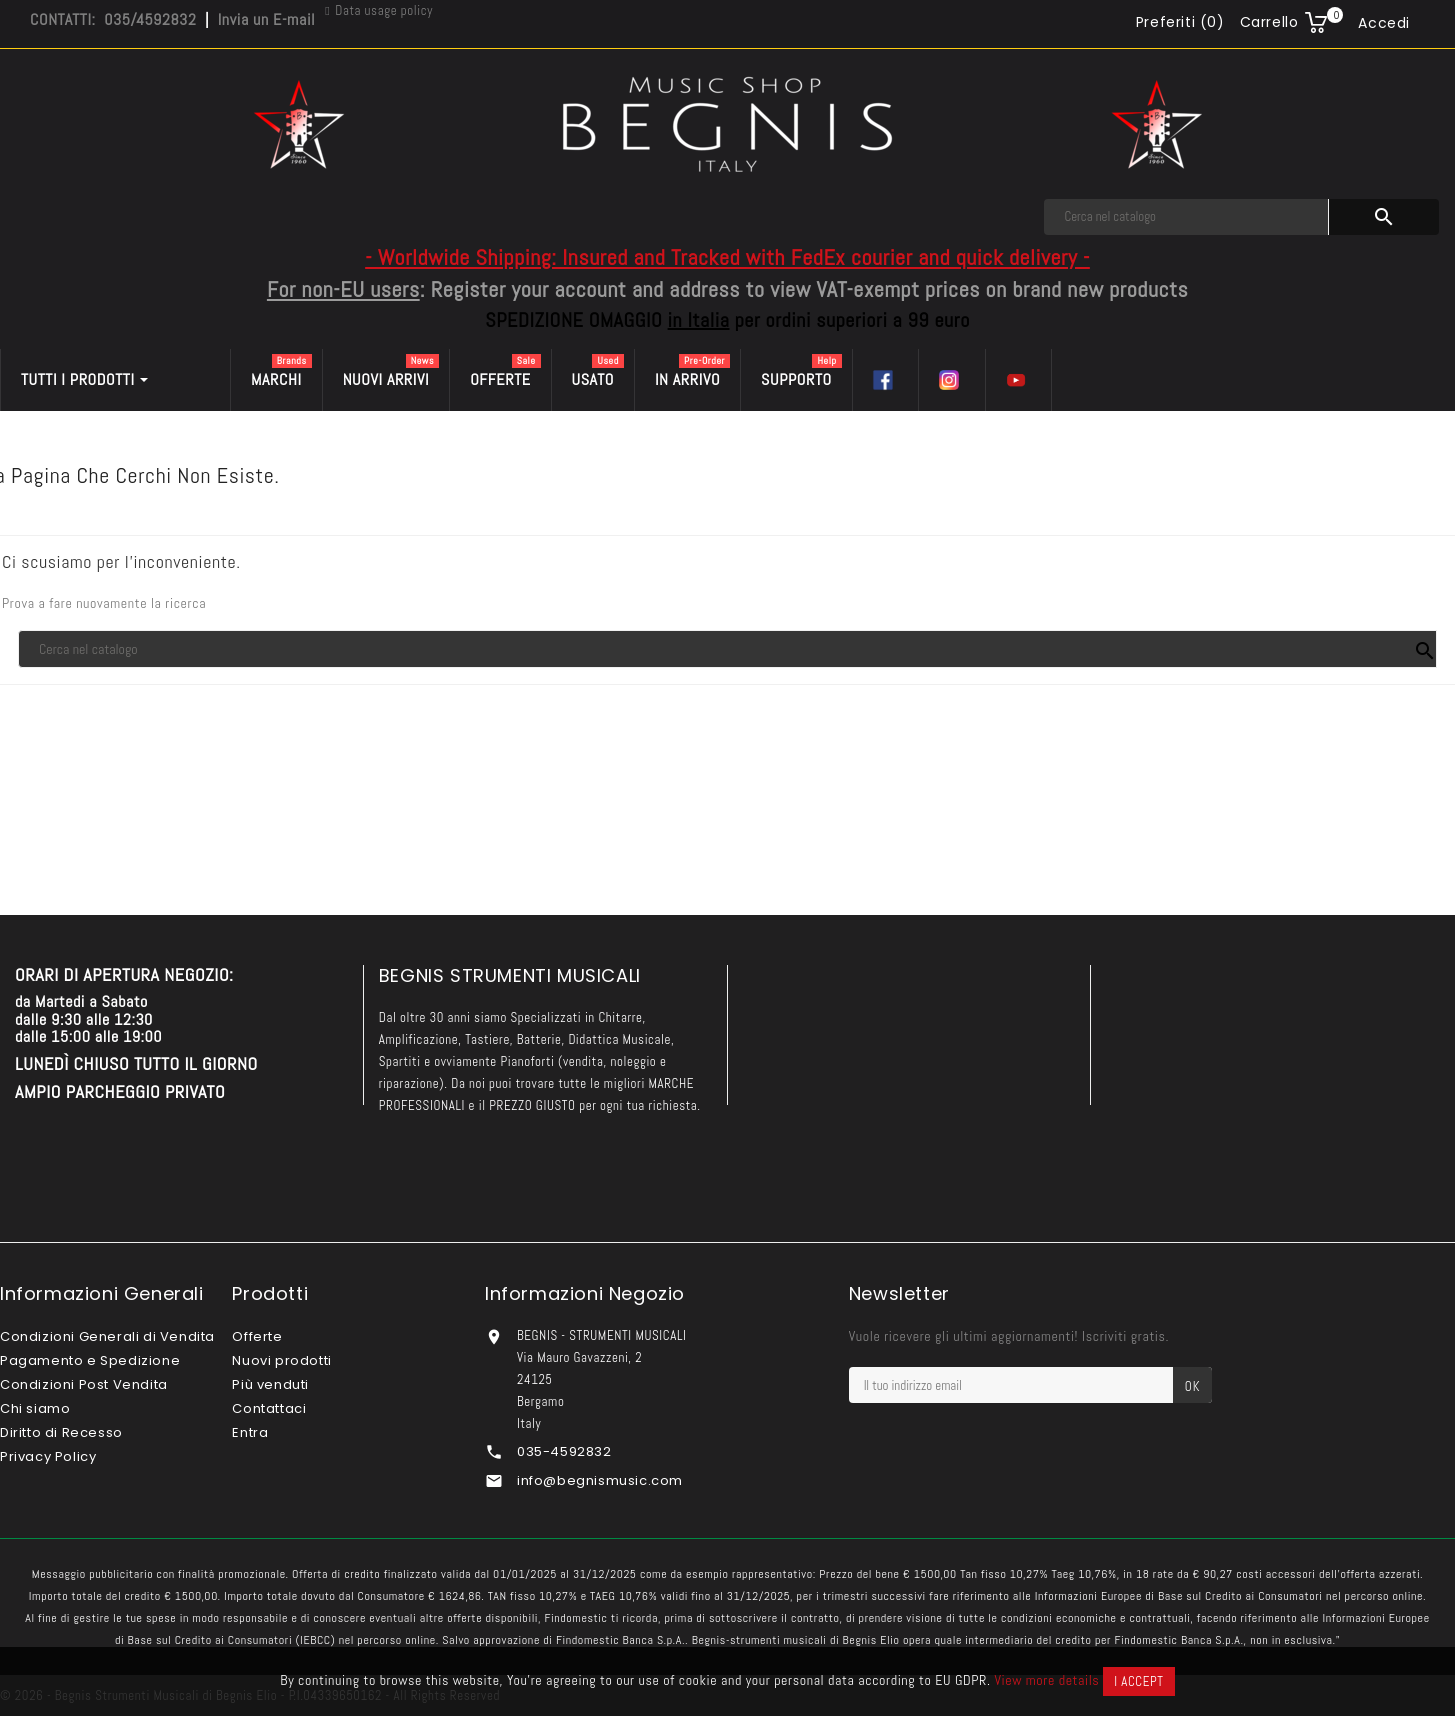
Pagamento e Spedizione (90, 1360)
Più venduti (270, 1384)
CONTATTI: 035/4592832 (113, 19)
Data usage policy (384, 10)
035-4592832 (564, 1451)
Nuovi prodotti (281, 1360)
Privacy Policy (48, 1456)
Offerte (257, 1336)
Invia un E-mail (266, 19)
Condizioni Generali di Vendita (107, 1336)
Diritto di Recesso (61, 1432)
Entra (250, 1432)
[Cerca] (1186, 217)
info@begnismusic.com (600, 1480)
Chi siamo (35, 1408)
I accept (1138, 1681)
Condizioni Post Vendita (84, 1384)
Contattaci (269, 1408)
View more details (1046, 1680)
